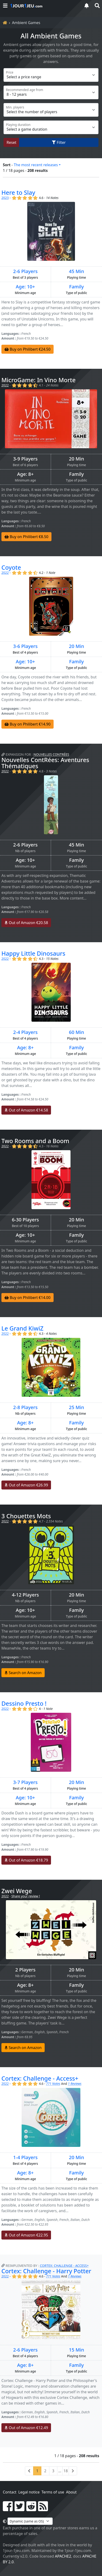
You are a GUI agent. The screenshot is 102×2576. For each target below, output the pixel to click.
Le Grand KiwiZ (22, 1328)
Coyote (11, 567)
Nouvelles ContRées (51, 754)
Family (76, 287)
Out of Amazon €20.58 (26, 922)
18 (65, 2470)
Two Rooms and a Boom (35, 1141)
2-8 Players (25, 1407)
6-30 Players (25, 1220)
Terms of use (53, 2492)
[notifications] (86, 5)
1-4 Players (25, 2157)
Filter (59, 142)
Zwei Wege (16, 1891)
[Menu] (5, 5)
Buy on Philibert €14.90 (27, 724)
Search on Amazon (23, 1672)
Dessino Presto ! (24, 1703)
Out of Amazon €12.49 (26, 2427)
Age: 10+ (25, 287)
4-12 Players (25, 1595)
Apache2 (63, 2556)
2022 (5, 385)
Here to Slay (18, 192)
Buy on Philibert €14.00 (27, 1297)
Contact (9, 2492)
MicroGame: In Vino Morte (38, 380)
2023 (5, 197)
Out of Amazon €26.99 (26, 1485)
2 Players (25, 1970)
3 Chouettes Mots (26, 1516)
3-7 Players (25, 1782)
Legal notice (29, 2492)
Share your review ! (26, 1896)
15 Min (76, 2350)
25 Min (76, 1407)
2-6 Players (25, 271)
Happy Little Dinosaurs (33, 953)
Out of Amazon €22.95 (26, 2235)
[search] (97, 5)
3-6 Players (25, 646)
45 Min (76, 271)
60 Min (76, 1032)
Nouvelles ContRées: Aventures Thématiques (45, 763)
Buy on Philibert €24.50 (27, 349)
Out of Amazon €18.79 (26, 1860)
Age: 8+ (25, 474)
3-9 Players (25, 459)
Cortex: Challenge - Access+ (39, 2078)
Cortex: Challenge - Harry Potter (46, 2271)
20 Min (76, 459)
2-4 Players (25, 1032)
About (71, 2492)
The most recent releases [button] (36, 164)
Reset (11, 142)
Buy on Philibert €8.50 (26, 536)
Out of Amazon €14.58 (26, 1110)
